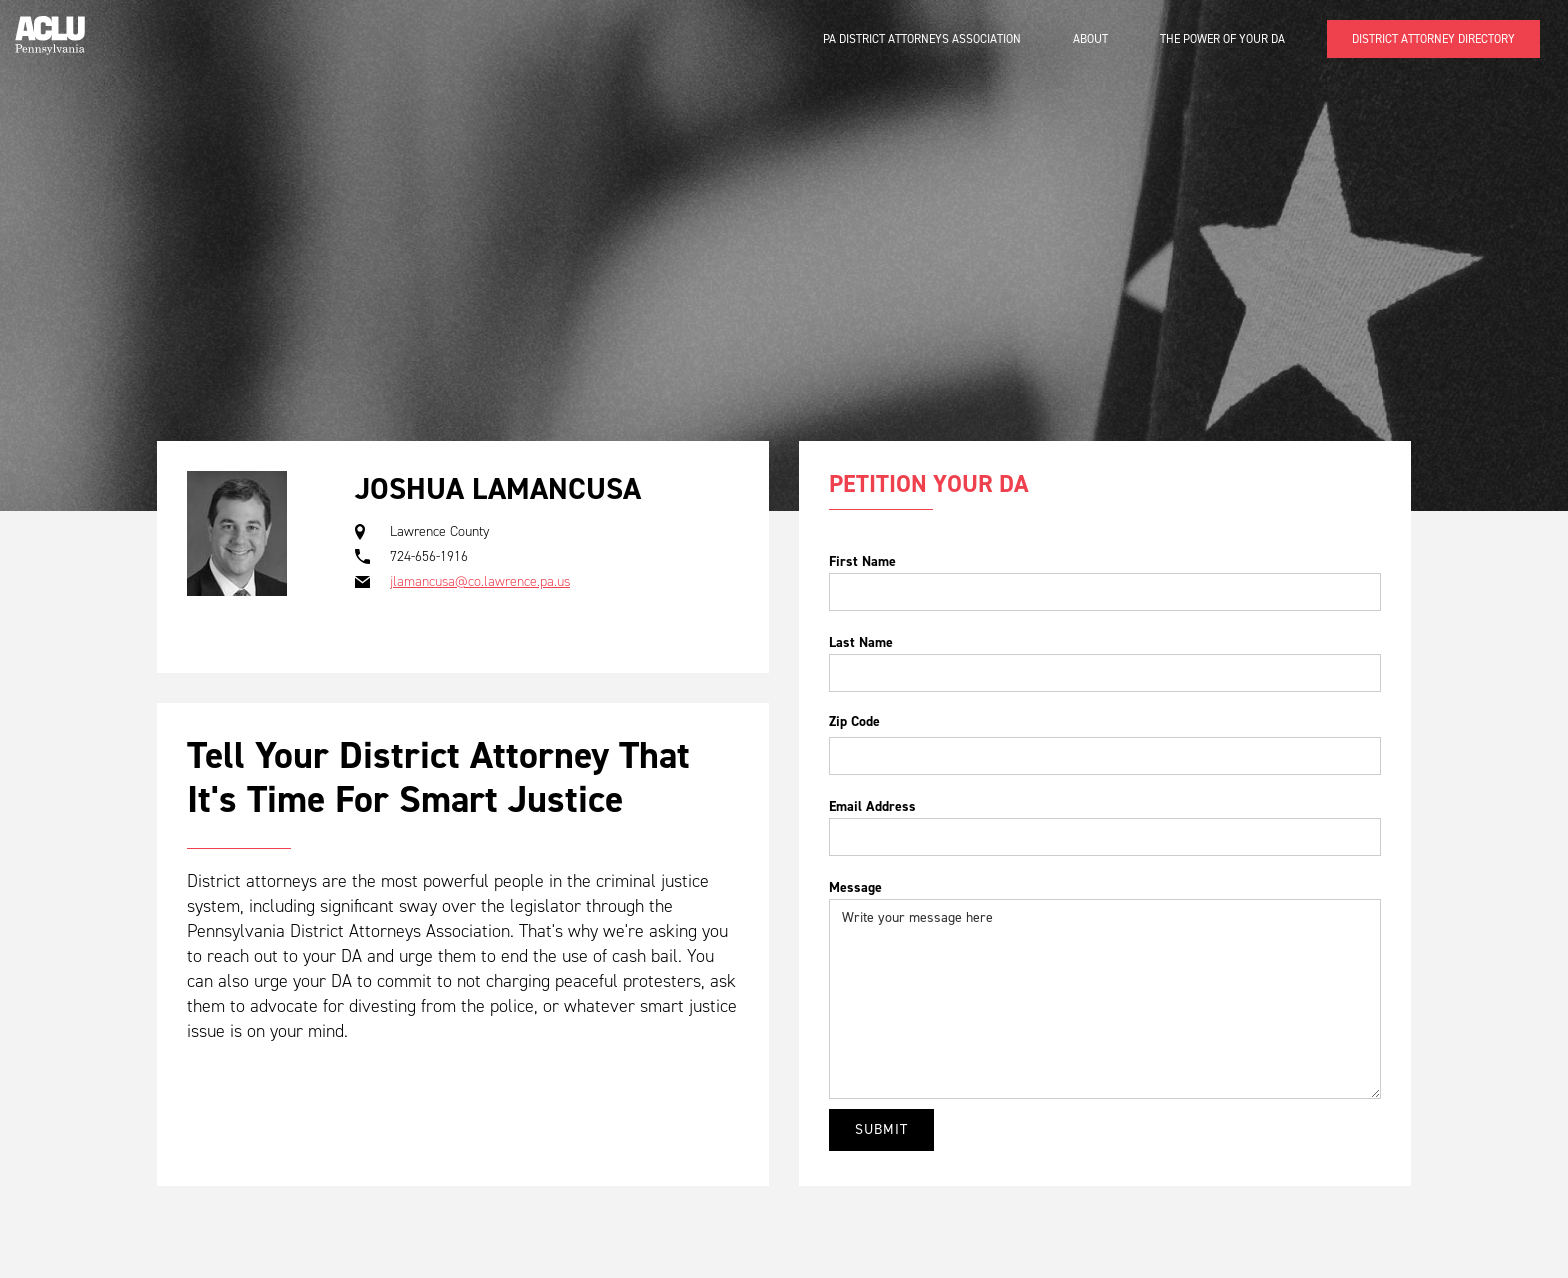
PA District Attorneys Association (922, 39)
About (1090, 39)
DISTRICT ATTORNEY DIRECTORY (1433, 39)
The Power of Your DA (1222, 39)
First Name (862, 561)
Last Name (861, 642)
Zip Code (854, 721)
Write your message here (1105, 999)
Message (855, 887)
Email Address (872, 806)
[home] (50, 27)
